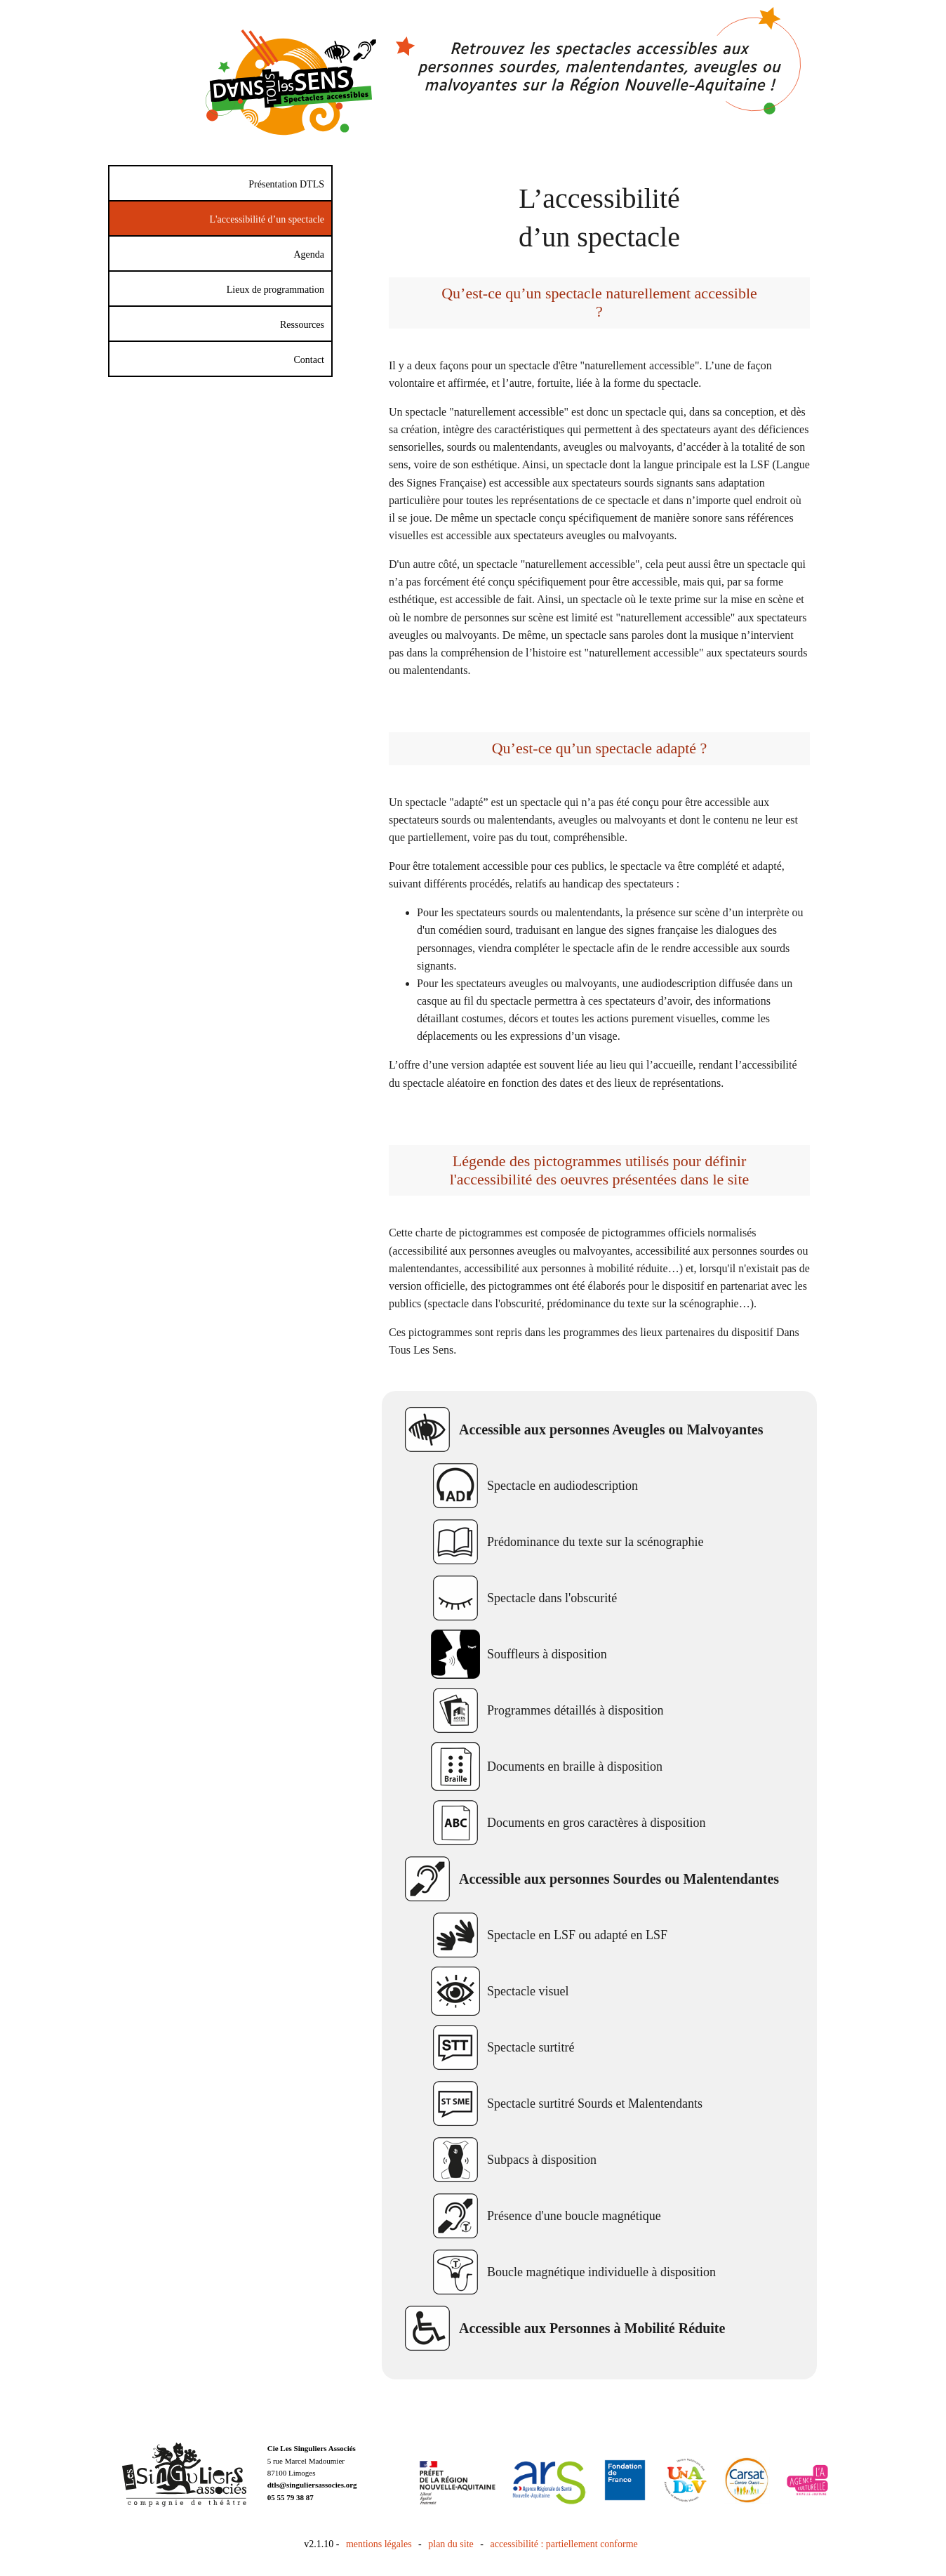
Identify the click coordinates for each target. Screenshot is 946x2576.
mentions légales (379, 2544)
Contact (308, 360)
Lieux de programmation (275, 289)
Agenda (308, 254)
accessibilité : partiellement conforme (563, 2544)
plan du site (451, 2544)
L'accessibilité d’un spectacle (267, 219)
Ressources (302, 324)
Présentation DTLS (286, 184)
